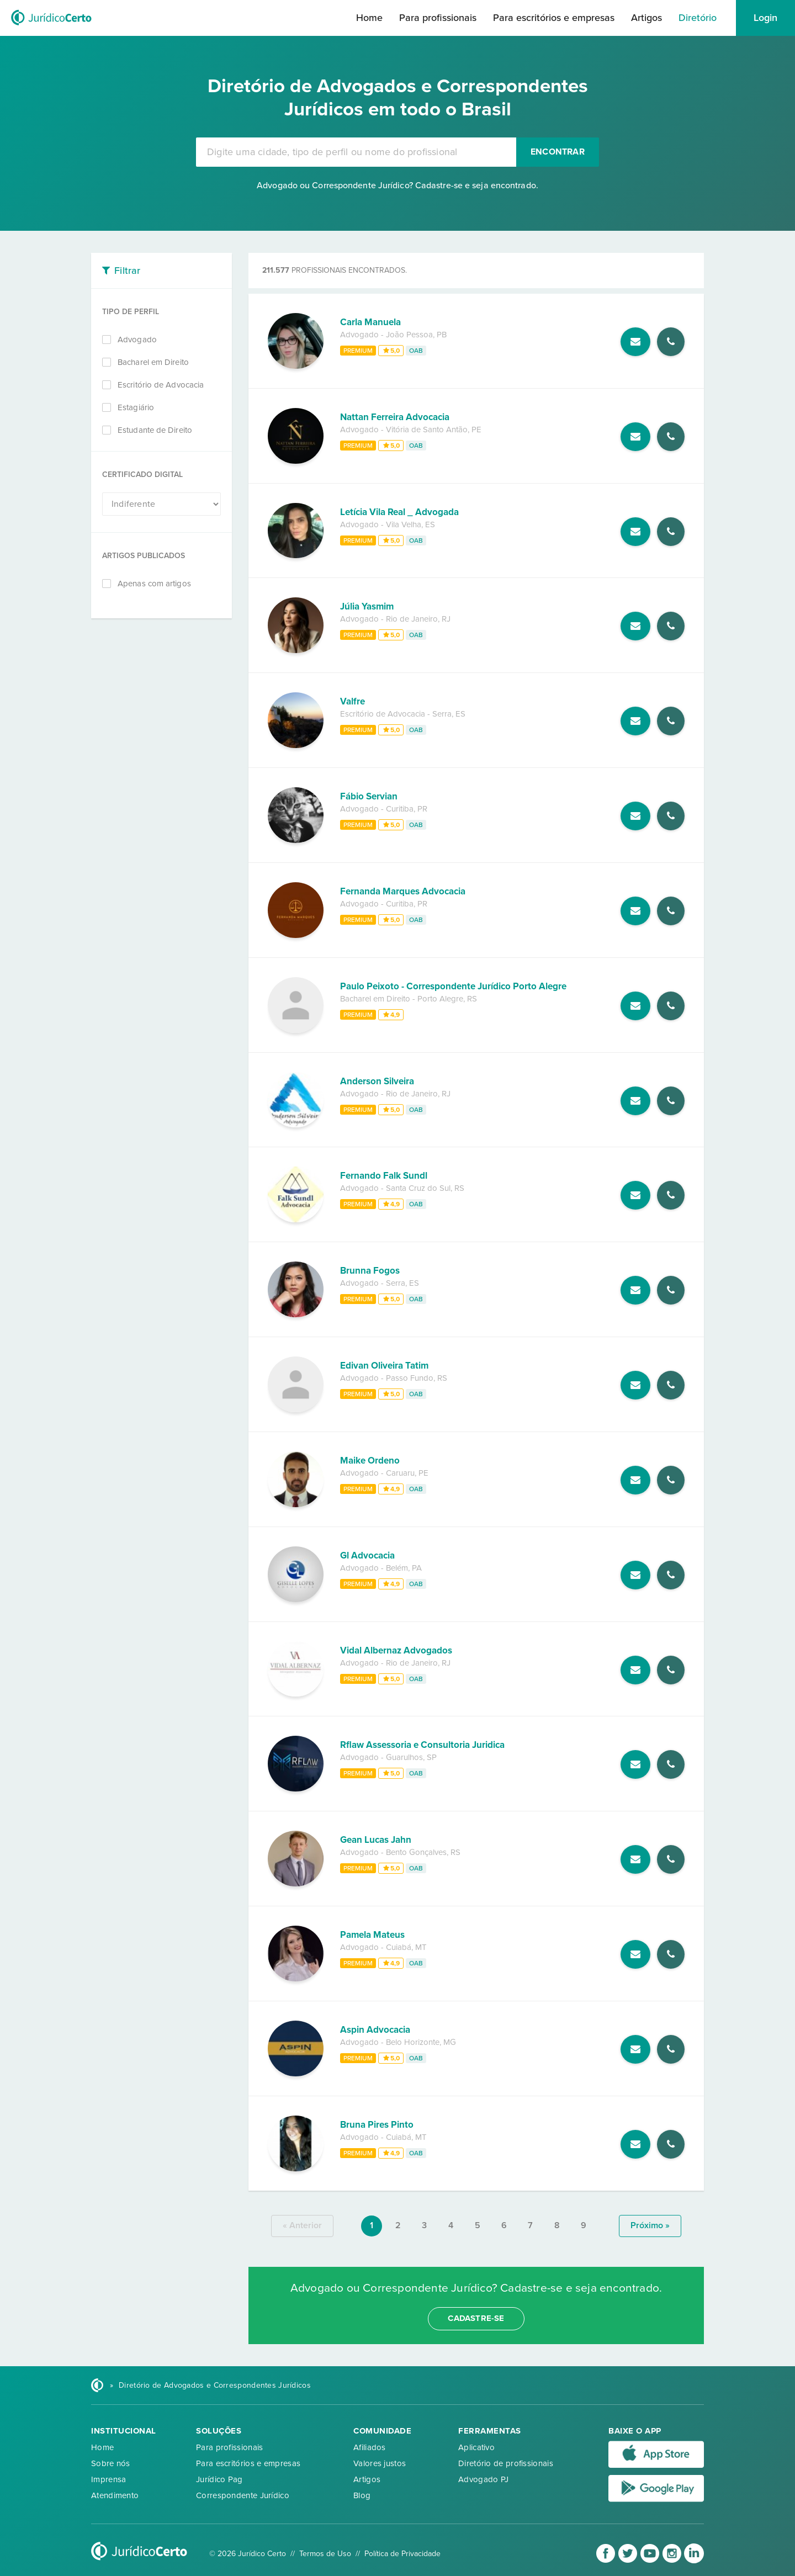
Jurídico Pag (219, 2479)
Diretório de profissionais (505, 2463)
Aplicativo (476, 2447)
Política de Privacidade (402, 2553)
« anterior (302, 2225)
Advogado (137, 339)
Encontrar (558, 151)
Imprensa (108, 2479)
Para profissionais (437, 18)
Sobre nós (110, 2463)
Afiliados (369, 2447)
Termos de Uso (325, 2553)
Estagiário (136, 407)
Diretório (698, 18)
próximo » (650, 2225)
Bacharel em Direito (153, 362)
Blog (361, 2495)
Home (369, 18)
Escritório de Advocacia (161, 384)
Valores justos (379, 2463)
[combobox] (356, 152)
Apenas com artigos (154, 583)
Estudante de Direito (155, 430)
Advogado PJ (483, 2479)
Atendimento (115, 2495)
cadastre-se (476, 2318)
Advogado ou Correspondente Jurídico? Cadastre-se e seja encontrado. (397, 185)
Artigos (646, 18)
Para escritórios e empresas (553, 18)
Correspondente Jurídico (242, 2495)
